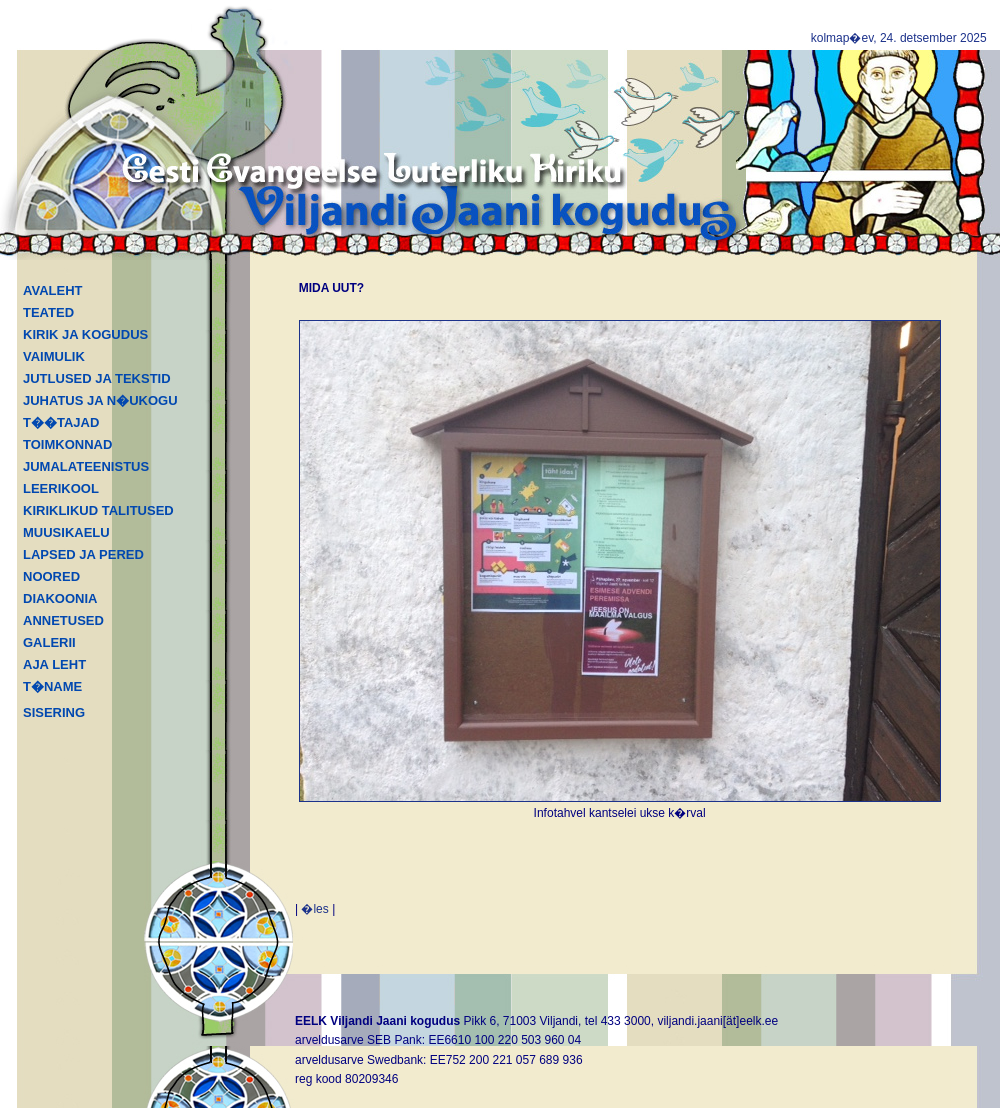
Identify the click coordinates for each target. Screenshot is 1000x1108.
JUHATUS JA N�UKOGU (100, 400)
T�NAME (52, 686)
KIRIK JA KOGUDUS (85, 334)
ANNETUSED (63, 620)
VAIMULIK (54, 356)
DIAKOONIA (60, 598)
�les (314, 909)
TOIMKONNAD (67, 444)
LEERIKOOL (61, 488)
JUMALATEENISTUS (86, 466)
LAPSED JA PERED (83, 554)
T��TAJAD (61, 422)
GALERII (49, 642)
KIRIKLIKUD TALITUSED (98, 510)
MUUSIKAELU (66, 532)
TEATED (48, 312)
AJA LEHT (54, 664)
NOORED (51, 576)
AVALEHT (52, 290)
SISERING (54, 712)
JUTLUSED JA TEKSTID (97, 378)
